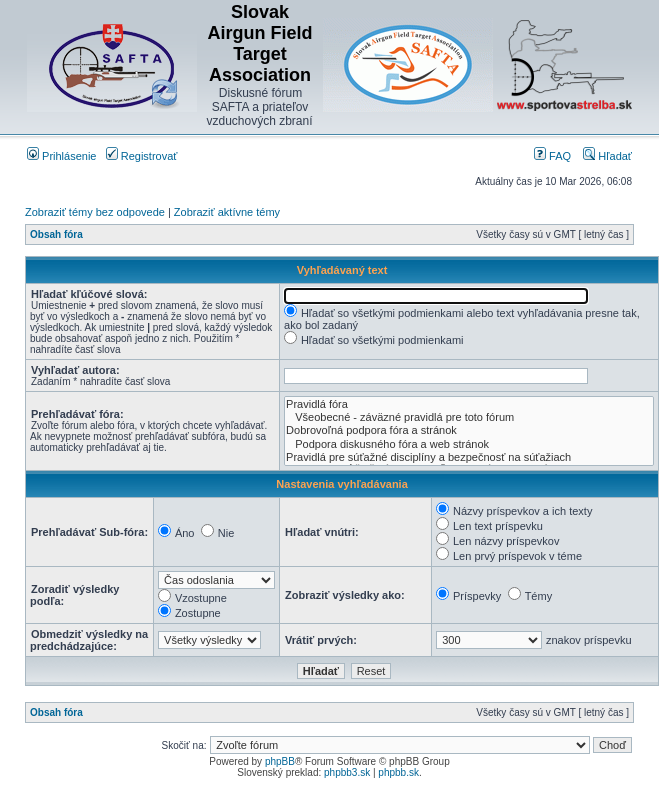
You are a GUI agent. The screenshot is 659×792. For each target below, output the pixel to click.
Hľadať (607, 156)
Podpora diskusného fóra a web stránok (469, 444)
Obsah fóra (56, 234)
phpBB (280, 761)
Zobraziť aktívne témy (227, 212)
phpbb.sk (398, 772)
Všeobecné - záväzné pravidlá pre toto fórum (469, 417)
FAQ (552, 156)
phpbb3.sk (347, 772)
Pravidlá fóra (469, 404)
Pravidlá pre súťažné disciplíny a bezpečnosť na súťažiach (469, 457)
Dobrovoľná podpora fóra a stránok (469, 430)
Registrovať (142, 156)
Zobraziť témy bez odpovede (95, 212)
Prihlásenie (61, 156)
